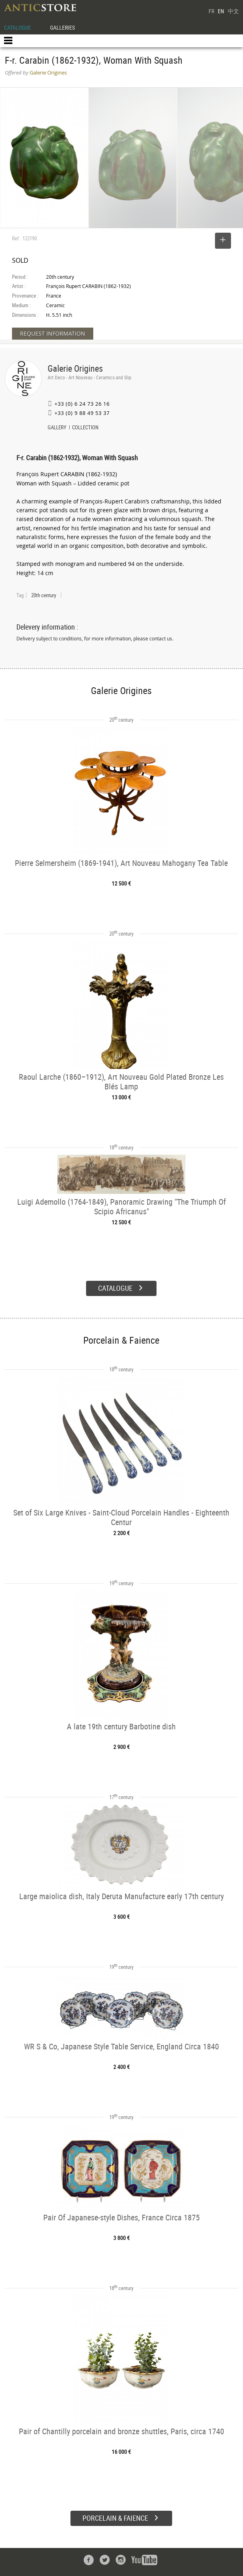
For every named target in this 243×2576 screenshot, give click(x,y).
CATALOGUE (17, 27)
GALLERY (57, 428)
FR (211, 11)
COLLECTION (85, 428)
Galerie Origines (75, 368)
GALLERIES (62, 27)
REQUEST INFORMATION (52, 333)
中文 (233, 11)
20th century (43, 595)
